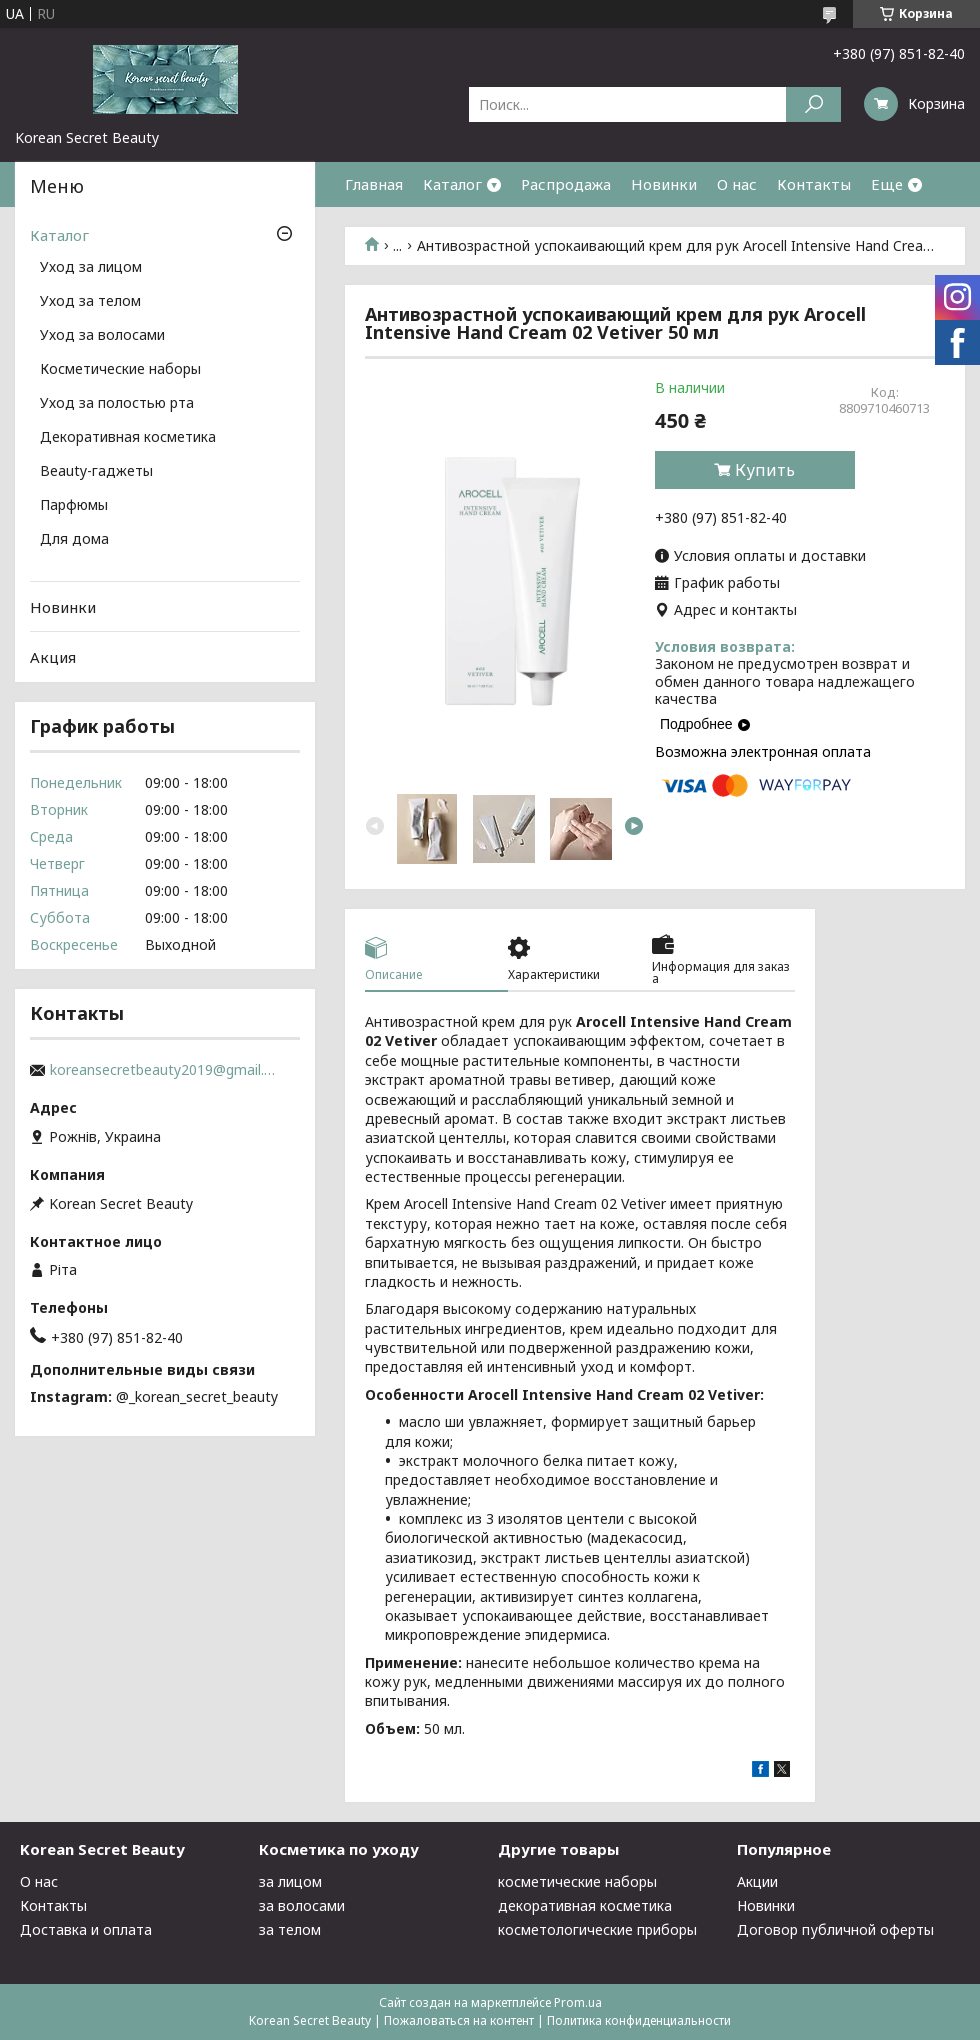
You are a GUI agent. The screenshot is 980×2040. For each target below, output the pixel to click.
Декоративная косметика (128, 438)
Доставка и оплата (86, 1929)
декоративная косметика (585, 1905)
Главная (374, 184)
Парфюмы (74, 506)
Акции (757, 1881)
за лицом (290, 1881)
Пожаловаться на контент (459, 2020)
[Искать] (813, 104)
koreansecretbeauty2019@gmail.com (165, 1070)
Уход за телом (90, 302)
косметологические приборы (597, 1929)
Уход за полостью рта (117, 404)
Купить (765, 470)
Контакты (814, 184)
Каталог (452, 184)
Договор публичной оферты (835, 1929)
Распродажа (566, 184)
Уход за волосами (102, 336)
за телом (290, 1929)
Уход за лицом (91, 268)
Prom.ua (578, 2002)
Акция (53, 657)
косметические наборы (577, 1881)
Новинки (664, 184)
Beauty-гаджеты (96, 472)
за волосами (302, 1905)
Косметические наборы (120, 370)
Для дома (74, 540)
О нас (737, 184)
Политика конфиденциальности (639, 2020)
